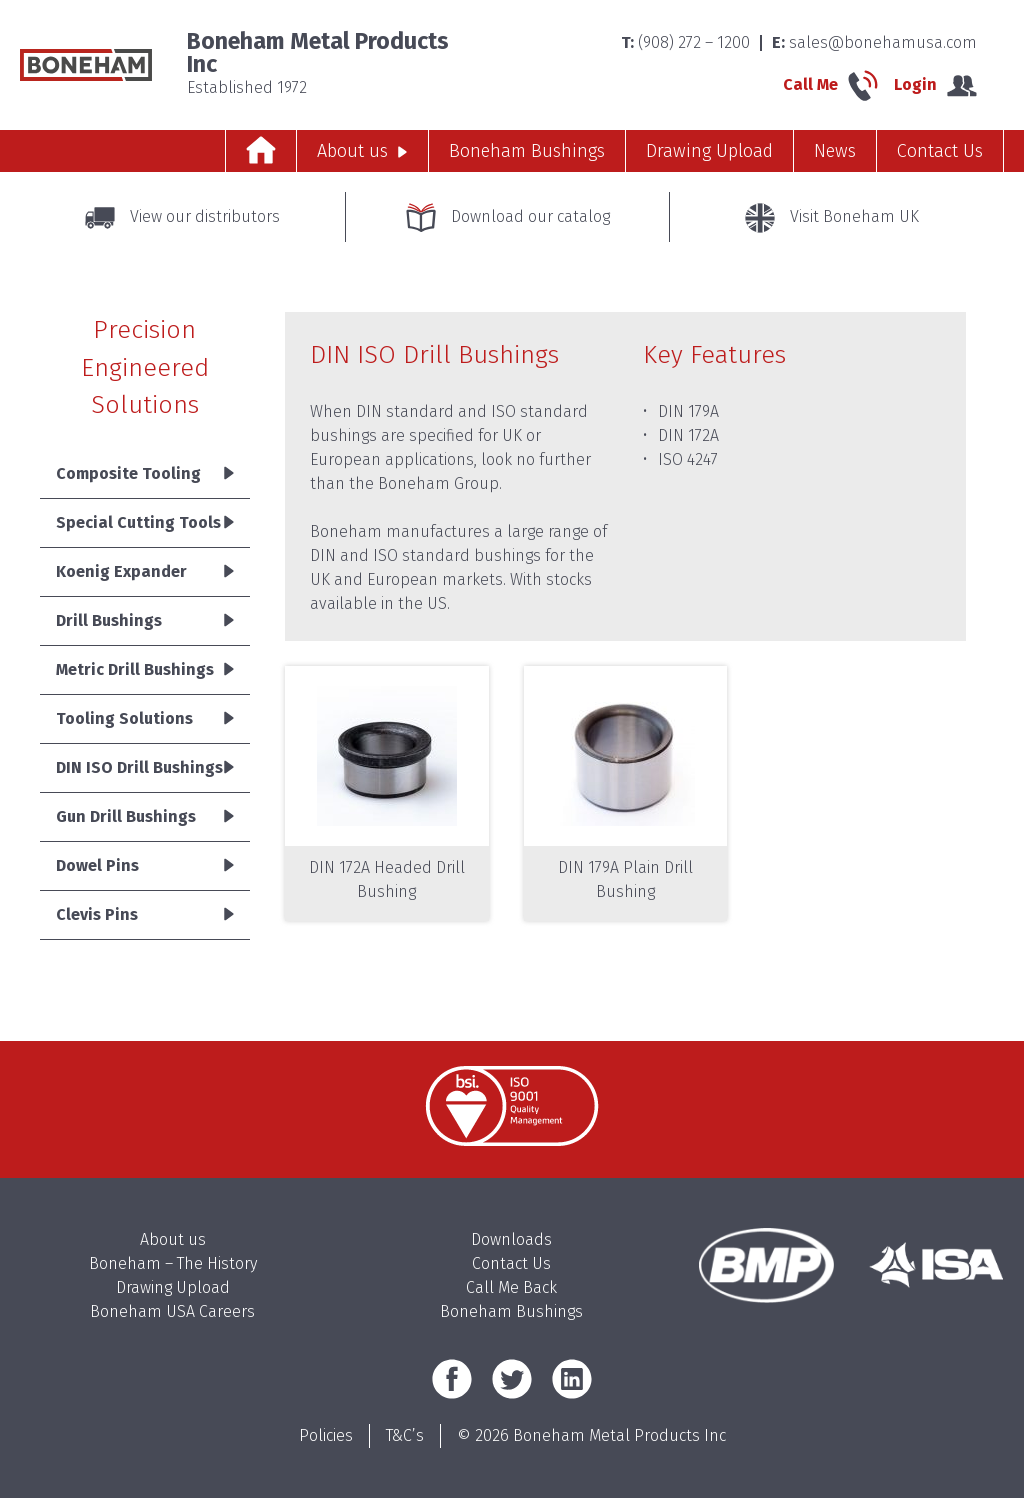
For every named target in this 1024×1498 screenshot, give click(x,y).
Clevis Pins (97, 914)
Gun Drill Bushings (126, 816)
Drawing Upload (709, 151)
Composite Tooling (128, 473)
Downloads (511, 1239)
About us (352, 151)
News (835, 151)
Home (261, 151)
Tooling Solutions (124, 718)
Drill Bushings (109, 620)
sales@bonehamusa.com (883, 42)
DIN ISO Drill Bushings (139, 767)
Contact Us (940, 151)
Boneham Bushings (527, 151)
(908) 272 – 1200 (694, 42)
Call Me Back (511, 1287)
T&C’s (405, 1435)
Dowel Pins (97, 865)
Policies (326, 1435)
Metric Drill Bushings (135, 669)
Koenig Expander (121, 571)
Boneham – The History (173, 1263)
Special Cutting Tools (138, 522)
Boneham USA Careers (172, 1311)
